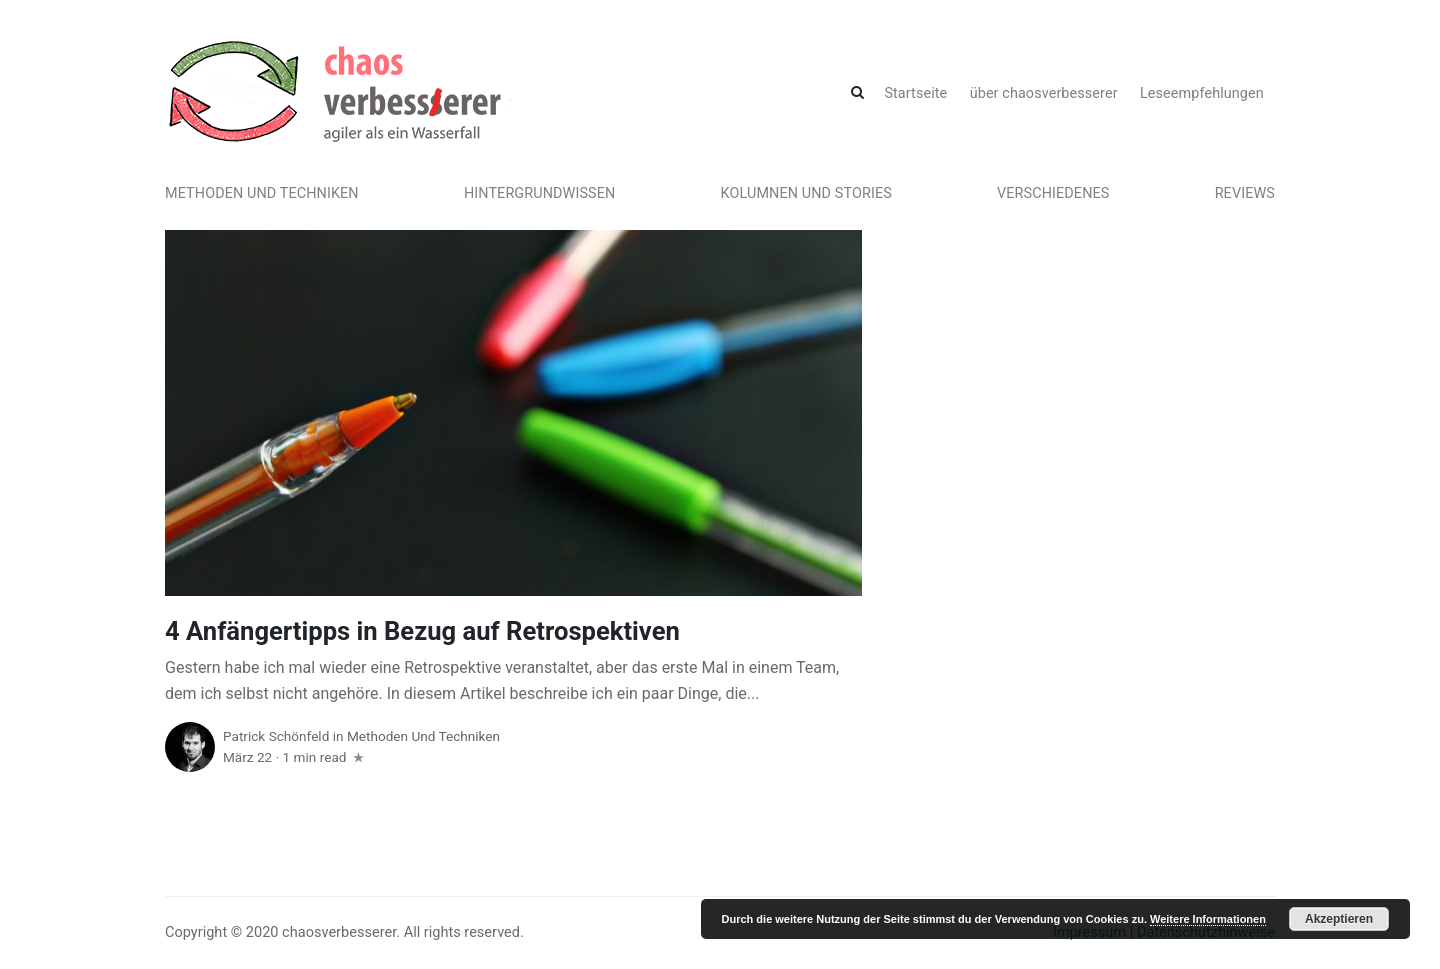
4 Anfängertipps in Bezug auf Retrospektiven (422, 631)
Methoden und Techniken (262, 193)
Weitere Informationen (1208, 919)
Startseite (915, 93)
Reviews (1245, 193)
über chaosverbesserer (1044, 93)
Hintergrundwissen (540, 193)
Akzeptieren (1339, 919)
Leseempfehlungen (1202, 93)
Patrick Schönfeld (276, 736)
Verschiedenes (1053, 193)
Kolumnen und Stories (806, 193)
